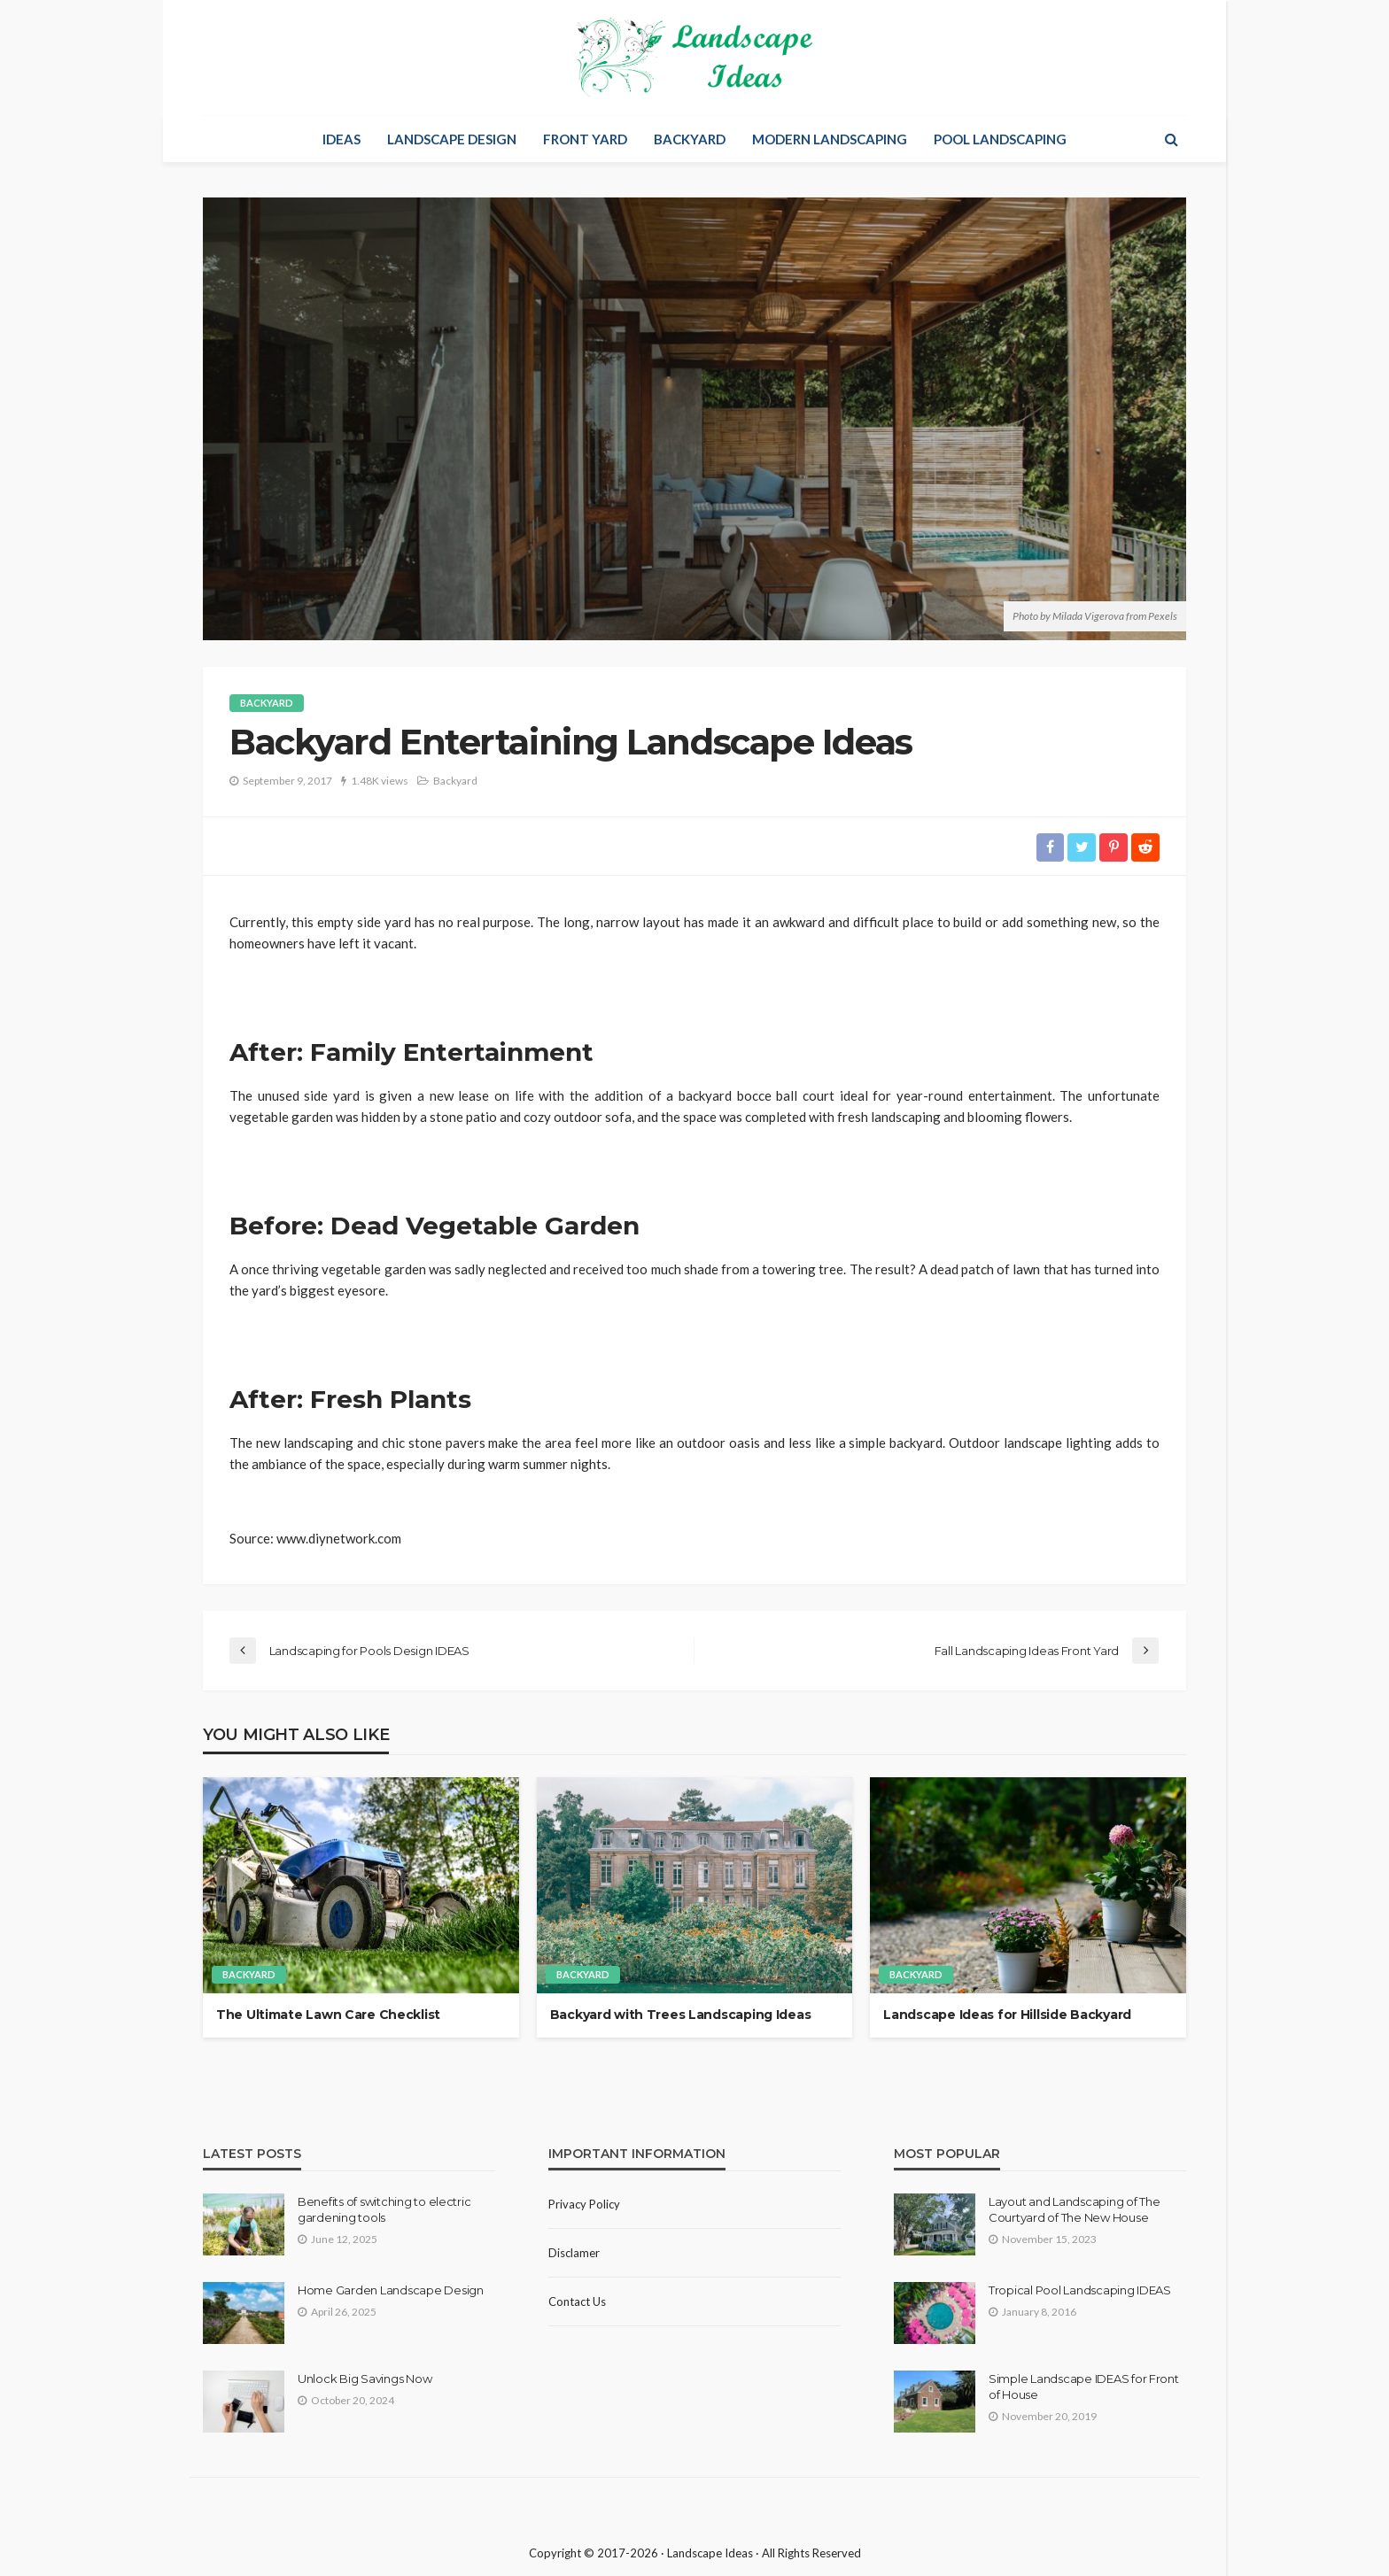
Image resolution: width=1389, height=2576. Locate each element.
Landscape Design (451, 139)
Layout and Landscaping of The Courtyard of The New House (1074, 2209)
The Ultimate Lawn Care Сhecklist (328, 2015)
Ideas (341, 139)
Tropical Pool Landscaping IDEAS (1080, 2290)
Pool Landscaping (1000, 139)
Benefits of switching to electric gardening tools (384, 2209)
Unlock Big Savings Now (364, 2378)
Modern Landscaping (829, 139)
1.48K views (379, 780)
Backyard (690, 139)
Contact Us (577, 2301)
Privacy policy (584, 2204)
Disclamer (574, 2253)
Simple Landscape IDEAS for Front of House (1084, 2386)
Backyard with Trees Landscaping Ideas (680, 2015)
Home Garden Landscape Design (391, 2290)
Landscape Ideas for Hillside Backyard (1007, 2015)
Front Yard (585, 139)
